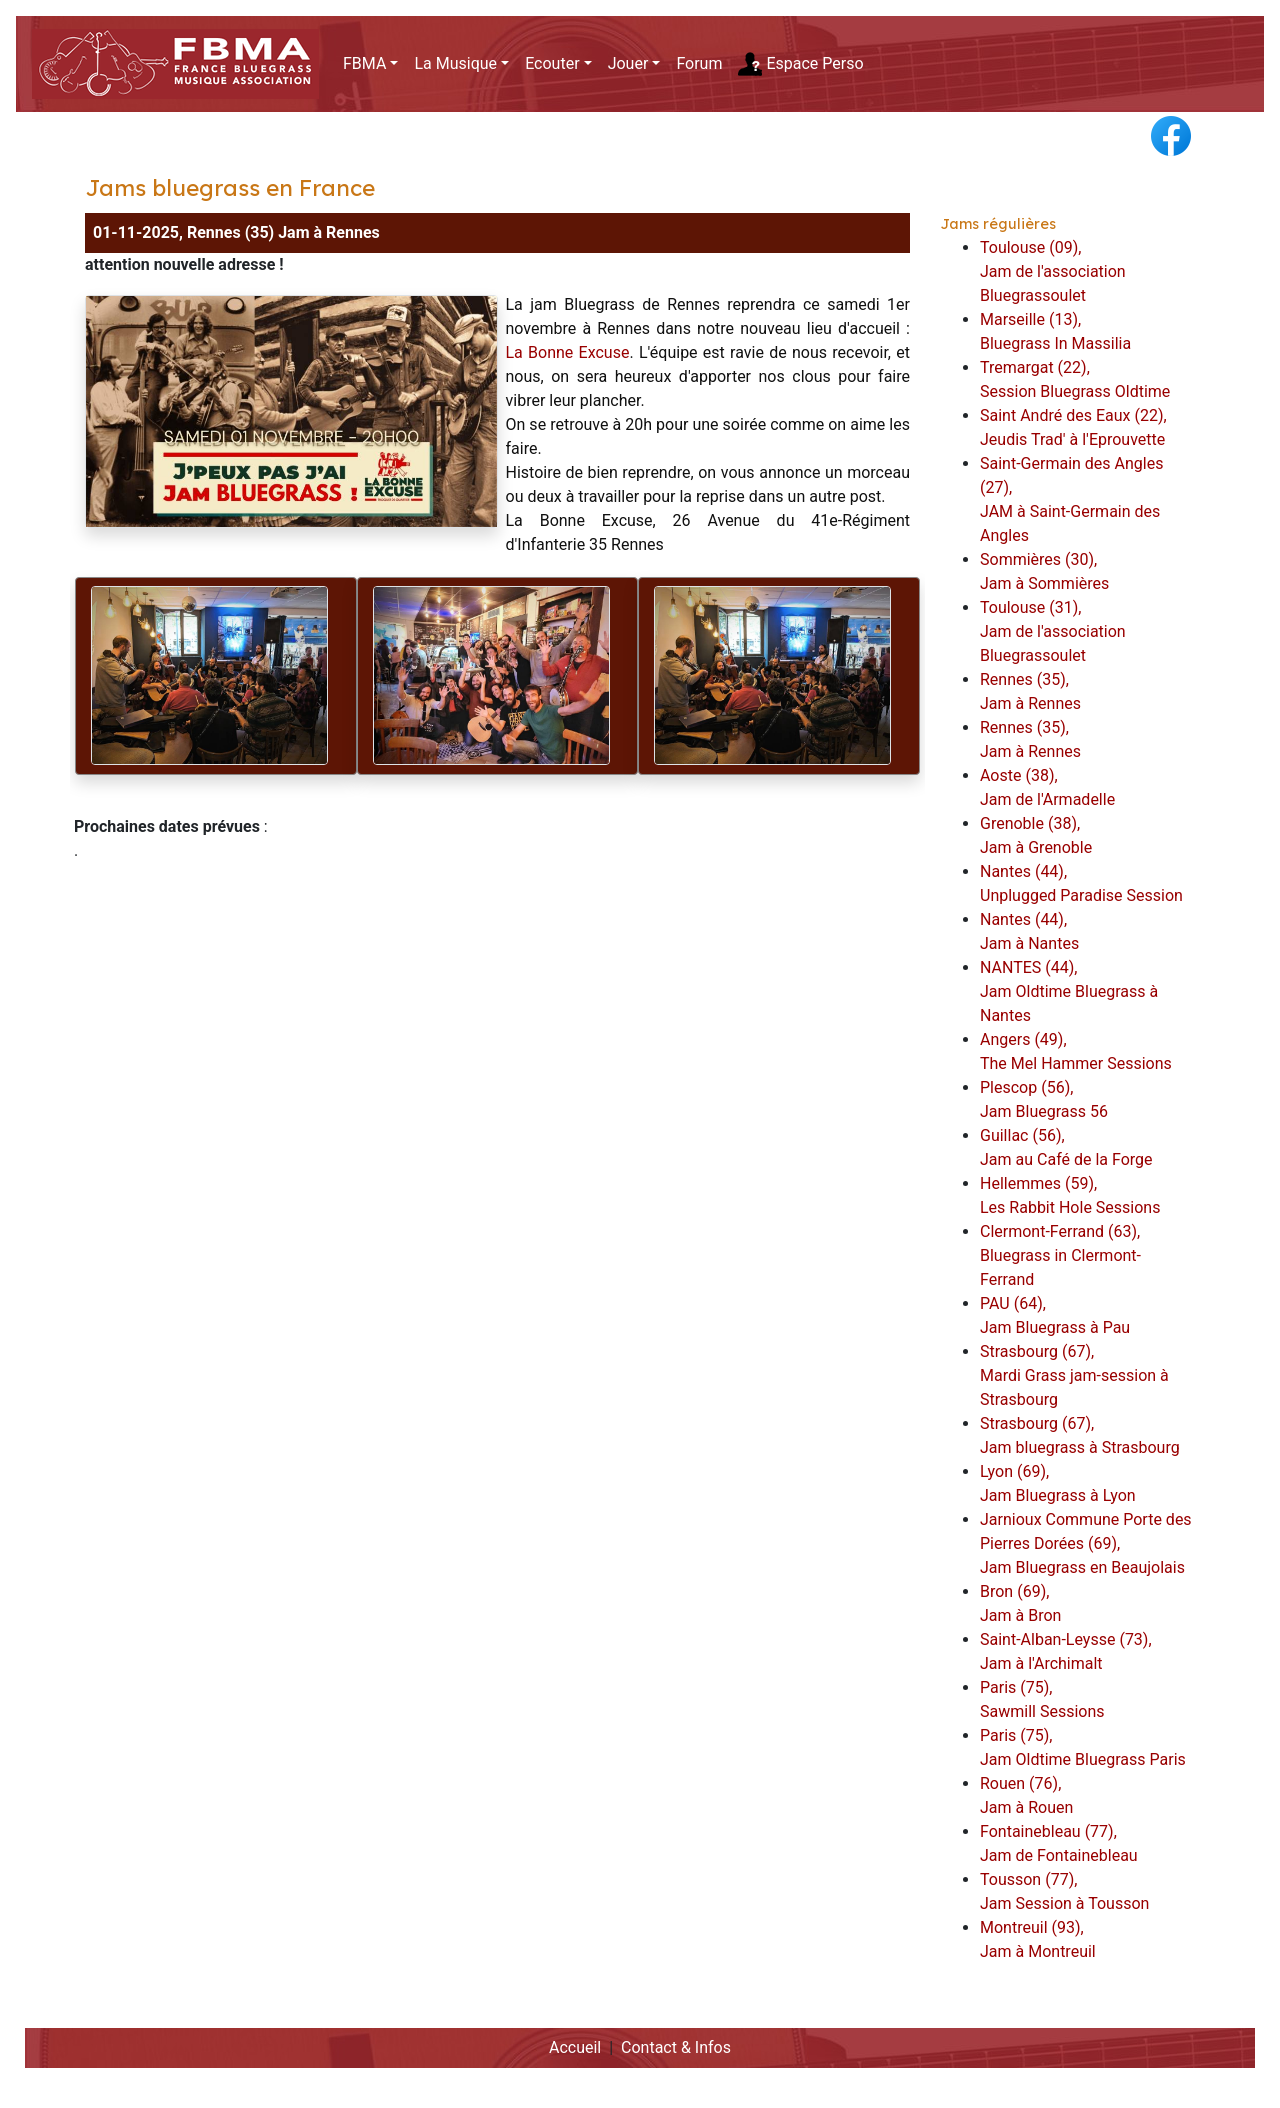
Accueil (575, 2047)
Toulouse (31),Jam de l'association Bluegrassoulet (1053, 631)
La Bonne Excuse (568, 352)
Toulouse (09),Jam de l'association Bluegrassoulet (1053, 271)
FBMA (364, 63)
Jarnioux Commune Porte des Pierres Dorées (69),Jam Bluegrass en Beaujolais (1086, 1543)
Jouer (628, 63)
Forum (699, 63)
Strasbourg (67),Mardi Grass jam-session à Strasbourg (1074, 1375)
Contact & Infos (676, 2047)
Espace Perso (800, 64)
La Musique (455, 63)
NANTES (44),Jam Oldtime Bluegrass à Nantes (1069, 991)
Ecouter (552, 63)
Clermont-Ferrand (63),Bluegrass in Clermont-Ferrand (1060, 1255)
